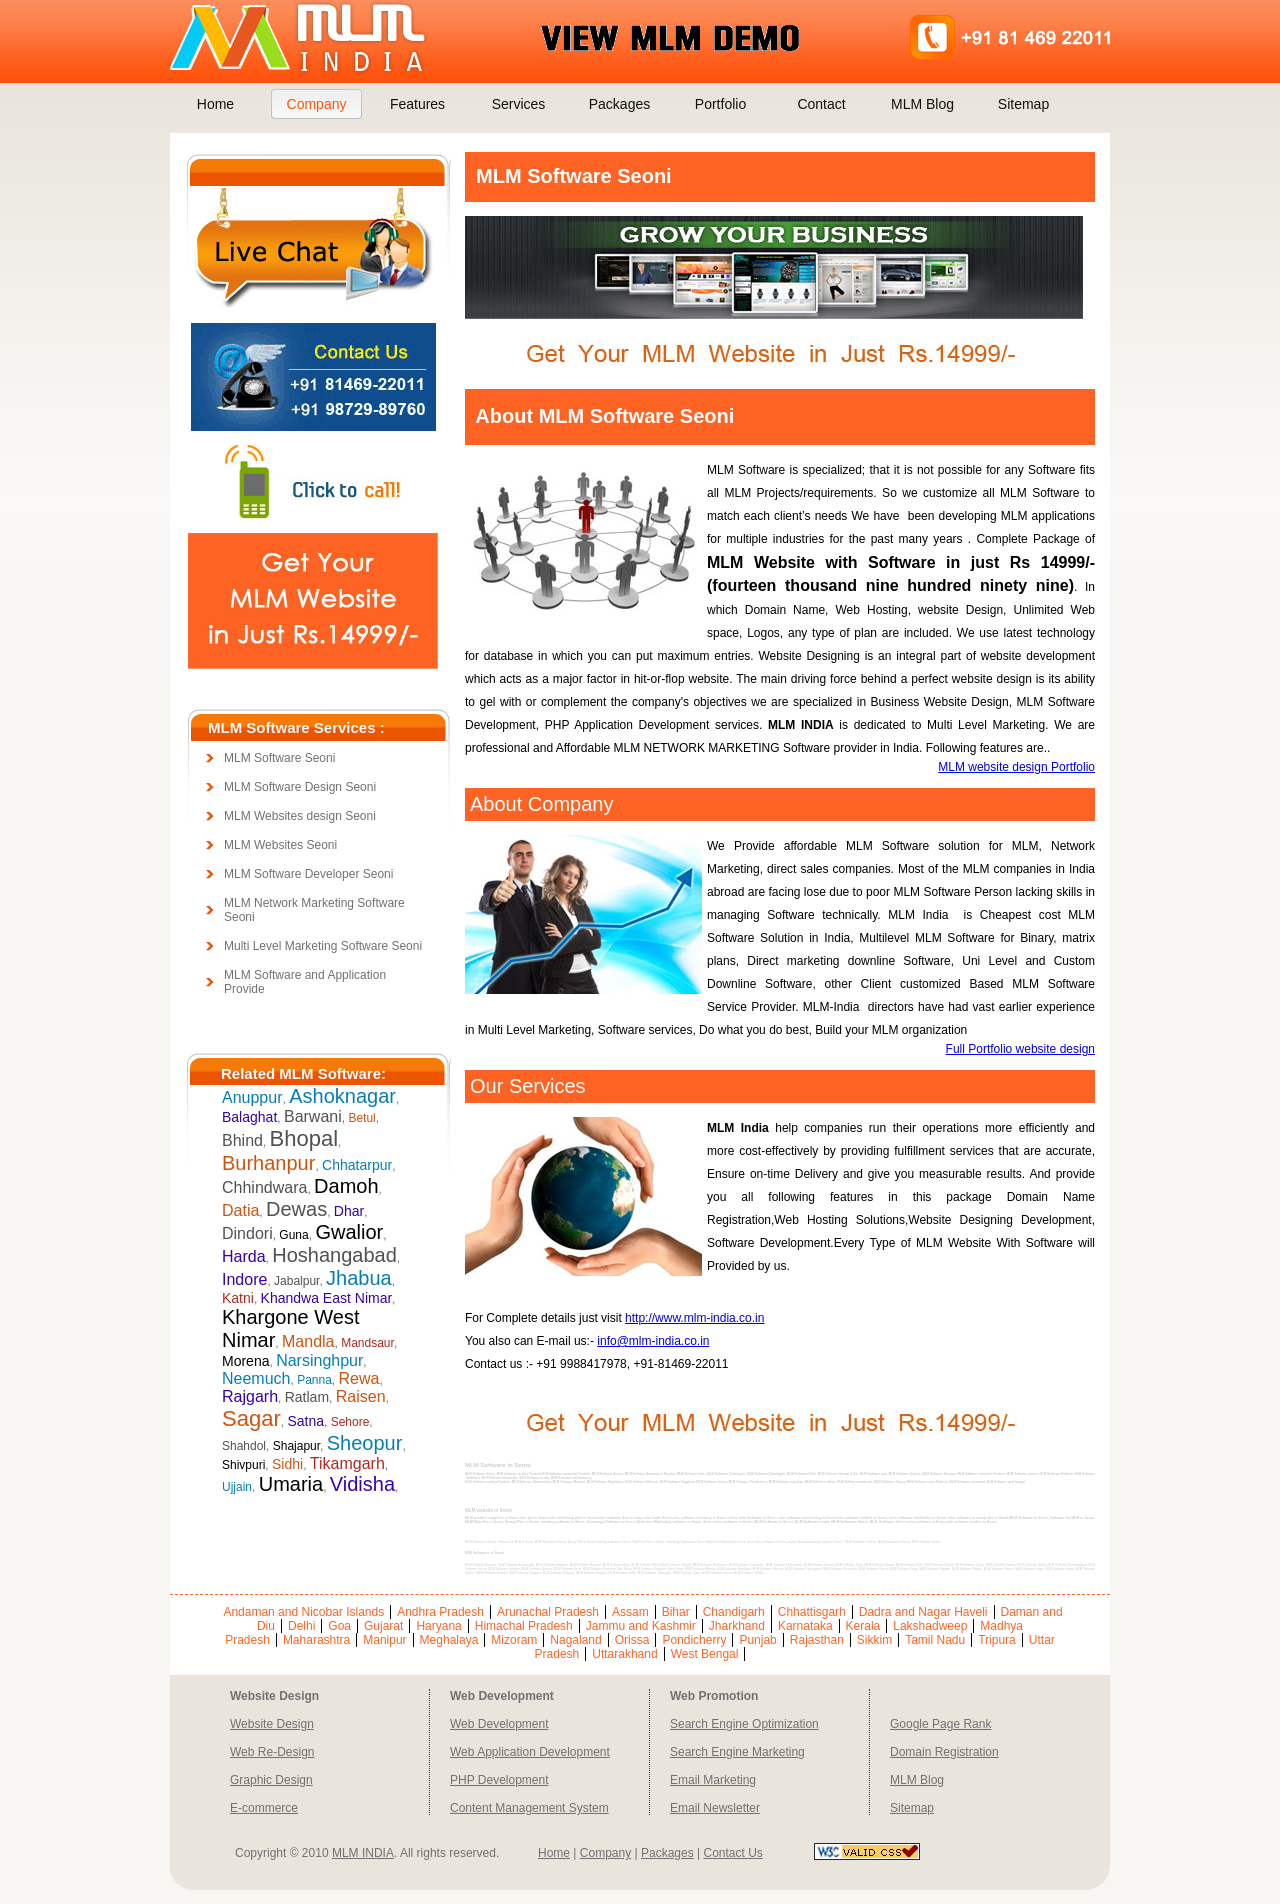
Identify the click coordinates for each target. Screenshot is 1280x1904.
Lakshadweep (930, 1626)
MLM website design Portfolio (1016, 767)
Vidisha (362, 1484)
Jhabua (359, 1278)
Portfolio (720, 104)
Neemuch (256, 1378)
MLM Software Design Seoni (300, 787)
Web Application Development (530, 1752)
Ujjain (237, 1487)
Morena (245, 1361)
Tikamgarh (347, 1463)
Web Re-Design (272, 1752)
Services (519, 104)
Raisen (361, 1396)
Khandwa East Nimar (327, 1298)
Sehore (350, 1422)
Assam (630, 1612)
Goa (339, 1626)
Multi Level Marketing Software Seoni (323, 946)
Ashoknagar (342, 1096)
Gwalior (349, 1232)
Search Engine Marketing (737, 1752)
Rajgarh (250, 1396)
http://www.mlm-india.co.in (694, 1318)
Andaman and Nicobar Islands (303, 1612)
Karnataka (805, 1626)
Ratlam (307, 1397)
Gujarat (383, 1626)
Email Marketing (713, 1780)
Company (317, 104)
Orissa (632, 1640)
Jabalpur (296, 1281)
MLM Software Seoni (279, 758)
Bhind (242, 1140)
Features (417, 104)
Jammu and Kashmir (641, 1626)
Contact (821, 104)
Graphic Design (271, 1780)
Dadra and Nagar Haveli (923, 1612)
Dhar (349, 1211)
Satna (305, 1421)
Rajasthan (817, 1640)
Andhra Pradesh (440, 1612)
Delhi (301, 1626)
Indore (244, 1279)
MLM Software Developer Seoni (308, 874)
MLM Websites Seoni (280, 845)
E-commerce (264, 1808)
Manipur (384, 1640)
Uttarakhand (624, 1654)
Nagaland (575, 1640)
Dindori (247, 1233)
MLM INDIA (363, 1853)
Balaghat (249, 1117)
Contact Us (732, 1853)
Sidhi (287, 1464)
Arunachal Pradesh (548, 1612)
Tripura (997, 1640)
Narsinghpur (319, 1360)
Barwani (313, 1116)
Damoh (346, 1186)
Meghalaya (449, 1640)
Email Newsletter (715, 1808)
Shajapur (296, 1446)
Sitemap (1023, 104)
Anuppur (252, 1097)
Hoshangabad (334, 1255)
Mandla (308, 1341)
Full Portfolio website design (1020, 1049)
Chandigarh (734, 1612)
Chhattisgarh (812, 1612)
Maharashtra (316, 1640)
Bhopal (304, 1138)
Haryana (438, 1626)
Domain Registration (944, 1752)
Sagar (251, 1418)
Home (215, 104)
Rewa (359, 1378)
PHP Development (499, 1780)
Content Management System (529, 1808)
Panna (314, 1380)
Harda (244, 1256)
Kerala (863, 1626)
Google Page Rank (940, 1724)
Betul (361, 1118)
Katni (238, 1298)
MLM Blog (922, 104)
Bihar (676, 1612)
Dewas (296, 1209)
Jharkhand (737, 1626)
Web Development (499, 1724)
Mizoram (514, 1640)
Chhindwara (264, 1187)
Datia (240, 1210)
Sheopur (365, 1443)
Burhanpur (268, 1163)
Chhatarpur (357, 1165)
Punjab (757, 1640)
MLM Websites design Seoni (300, 816)
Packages (619, 104)
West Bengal (705, 1654)
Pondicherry (694, 1640)
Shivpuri (243, 1465)
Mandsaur (367, 1343)
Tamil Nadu (935, 1640)
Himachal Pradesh (524, 1626)
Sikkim (874, 1640)
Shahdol (244, 1446)
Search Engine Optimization (744, 1724)
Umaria (291, 1484)
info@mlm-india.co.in (653, 1341)
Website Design (272, 1724)
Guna (293, 1235)
